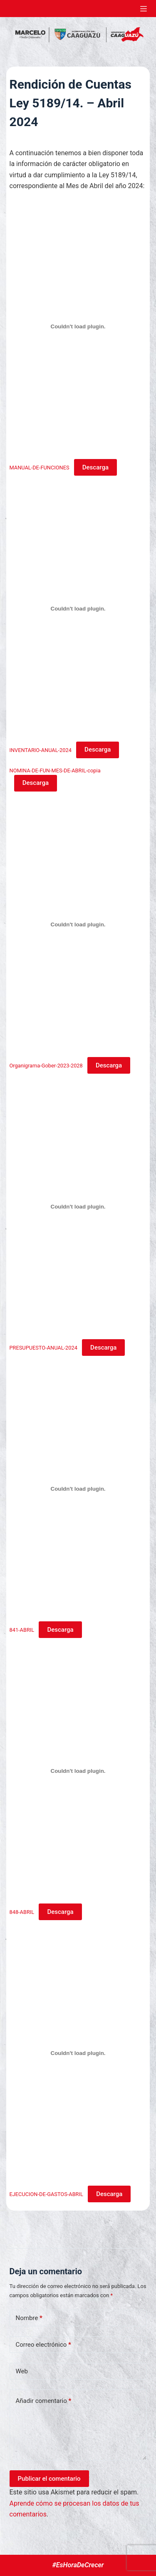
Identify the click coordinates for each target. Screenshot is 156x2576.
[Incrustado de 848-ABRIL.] (78, 1771)
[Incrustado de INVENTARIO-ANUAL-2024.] (78, 609)
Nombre (29, 2318)
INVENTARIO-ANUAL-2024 (41, 750)
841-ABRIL (22, 1630)
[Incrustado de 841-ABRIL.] (78, 1488)
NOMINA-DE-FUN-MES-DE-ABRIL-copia (55, 770)
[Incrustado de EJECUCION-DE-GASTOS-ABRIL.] (78, 2053)
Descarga (95, 467)
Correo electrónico (43, 2345)
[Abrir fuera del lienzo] (143, 8)
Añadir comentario (44, 2401)
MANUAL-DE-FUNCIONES (39, 467)
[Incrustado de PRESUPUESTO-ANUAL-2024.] (78, 1206)
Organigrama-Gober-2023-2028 (46, 1065)
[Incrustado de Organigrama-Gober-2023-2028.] (78, 924)
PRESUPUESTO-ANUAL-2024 (43, 1348)
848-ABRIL (22, 1912)
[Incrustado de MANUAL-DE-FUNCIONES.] (78, 327)
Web (22, 2371)
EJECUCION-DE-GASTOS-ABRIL (46, 2194)
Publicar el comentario (49, 2478)
